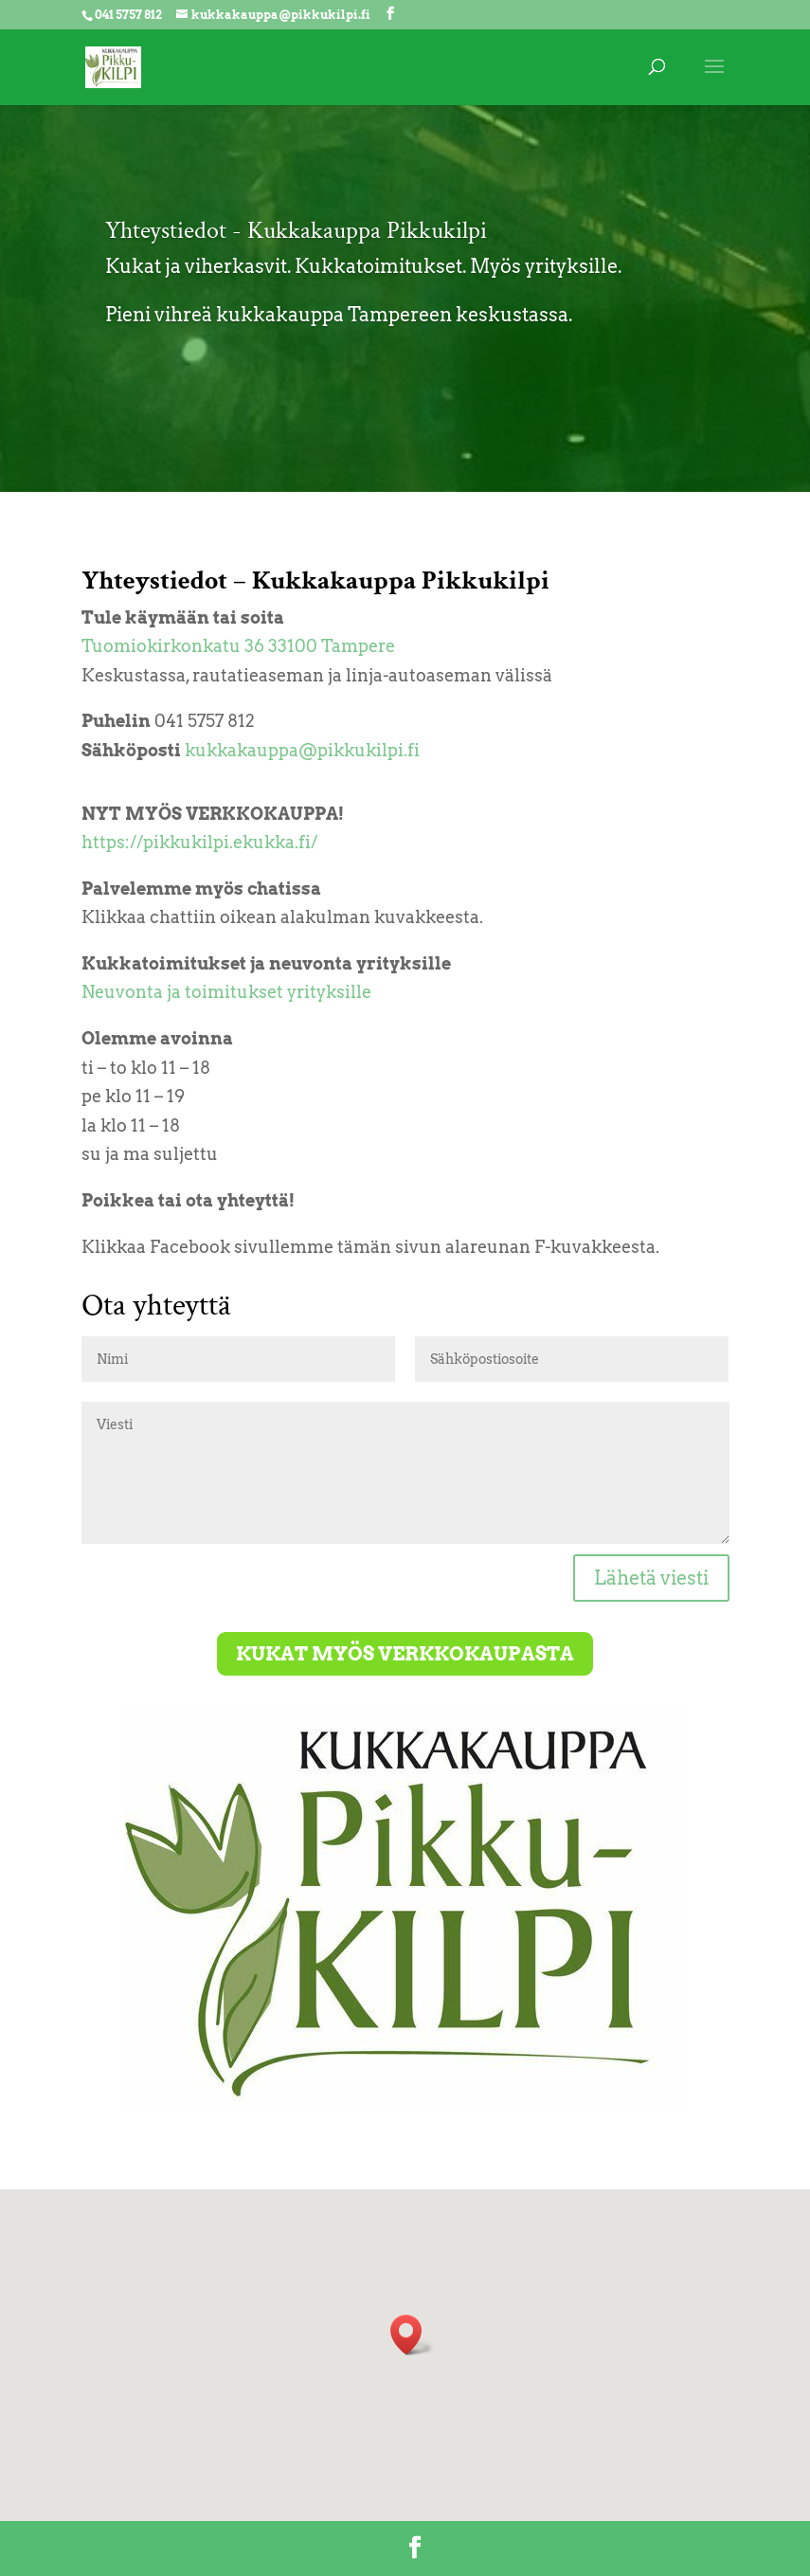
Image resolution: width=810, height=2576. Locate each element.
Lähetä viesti (651, 1578)
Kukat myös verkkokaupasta (405, 1653)
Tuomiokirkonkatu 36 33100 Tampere (238, 646)
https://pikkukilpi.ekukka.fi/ (199, 842)
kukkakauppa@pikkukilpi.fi (302, 750)
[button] (412, 2334)
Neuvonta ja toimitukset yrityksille (226, 992)
